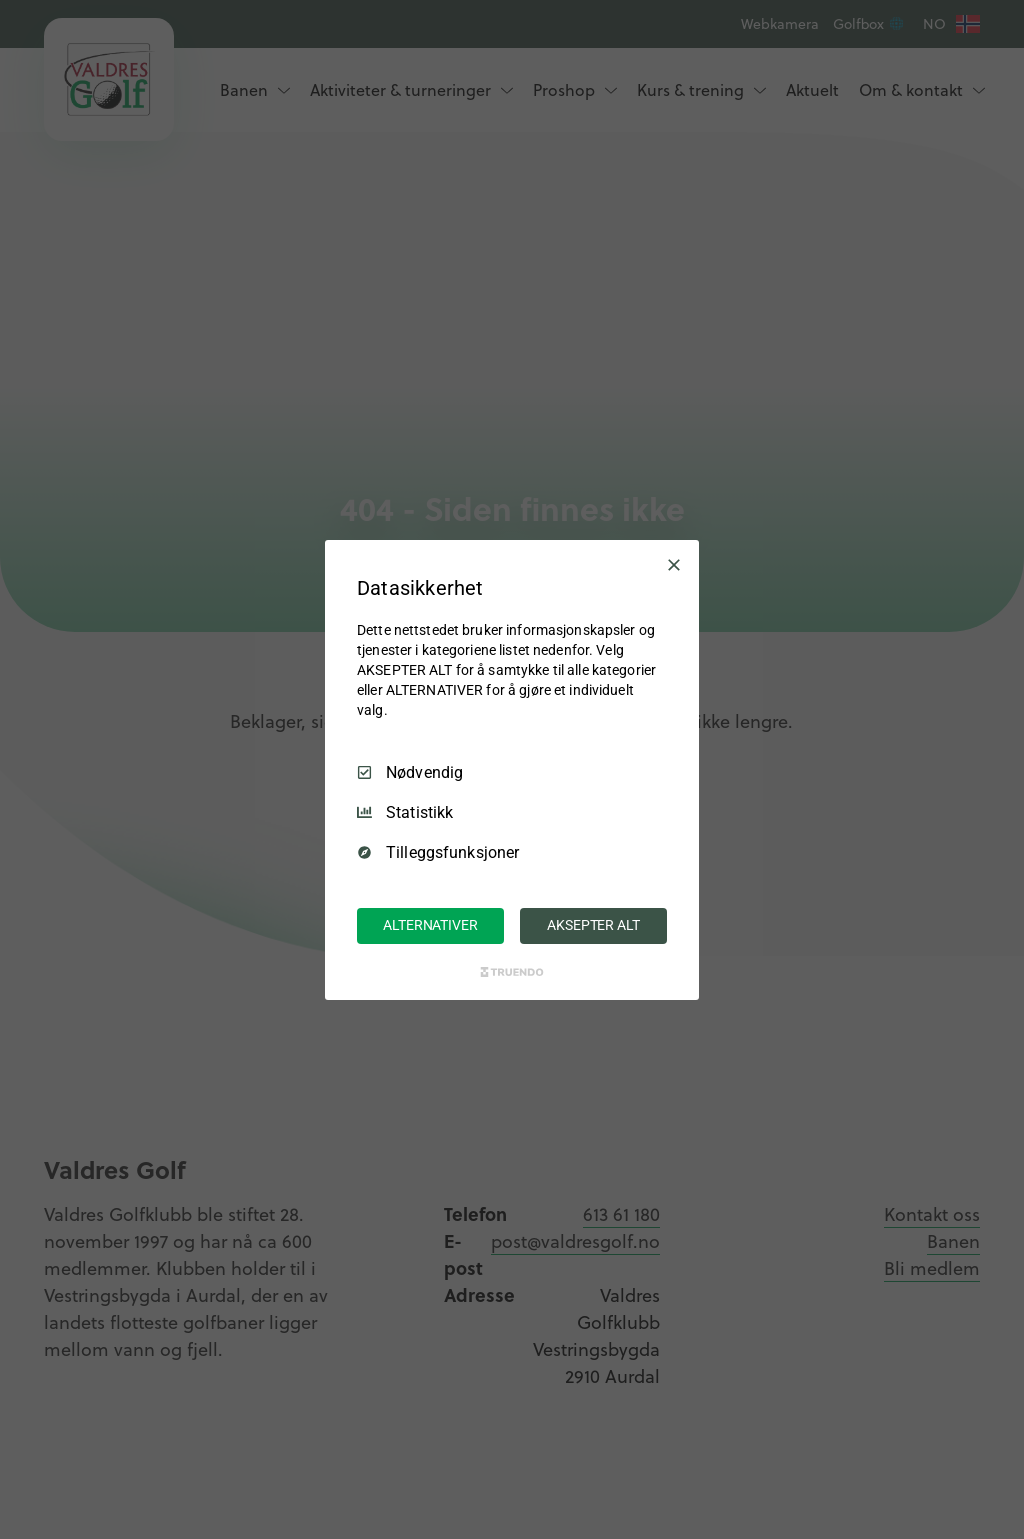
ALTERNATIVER (430, 925)
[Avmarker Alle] (674, 564)
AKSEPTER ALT (593, 925)
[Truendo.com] (512, 972)
